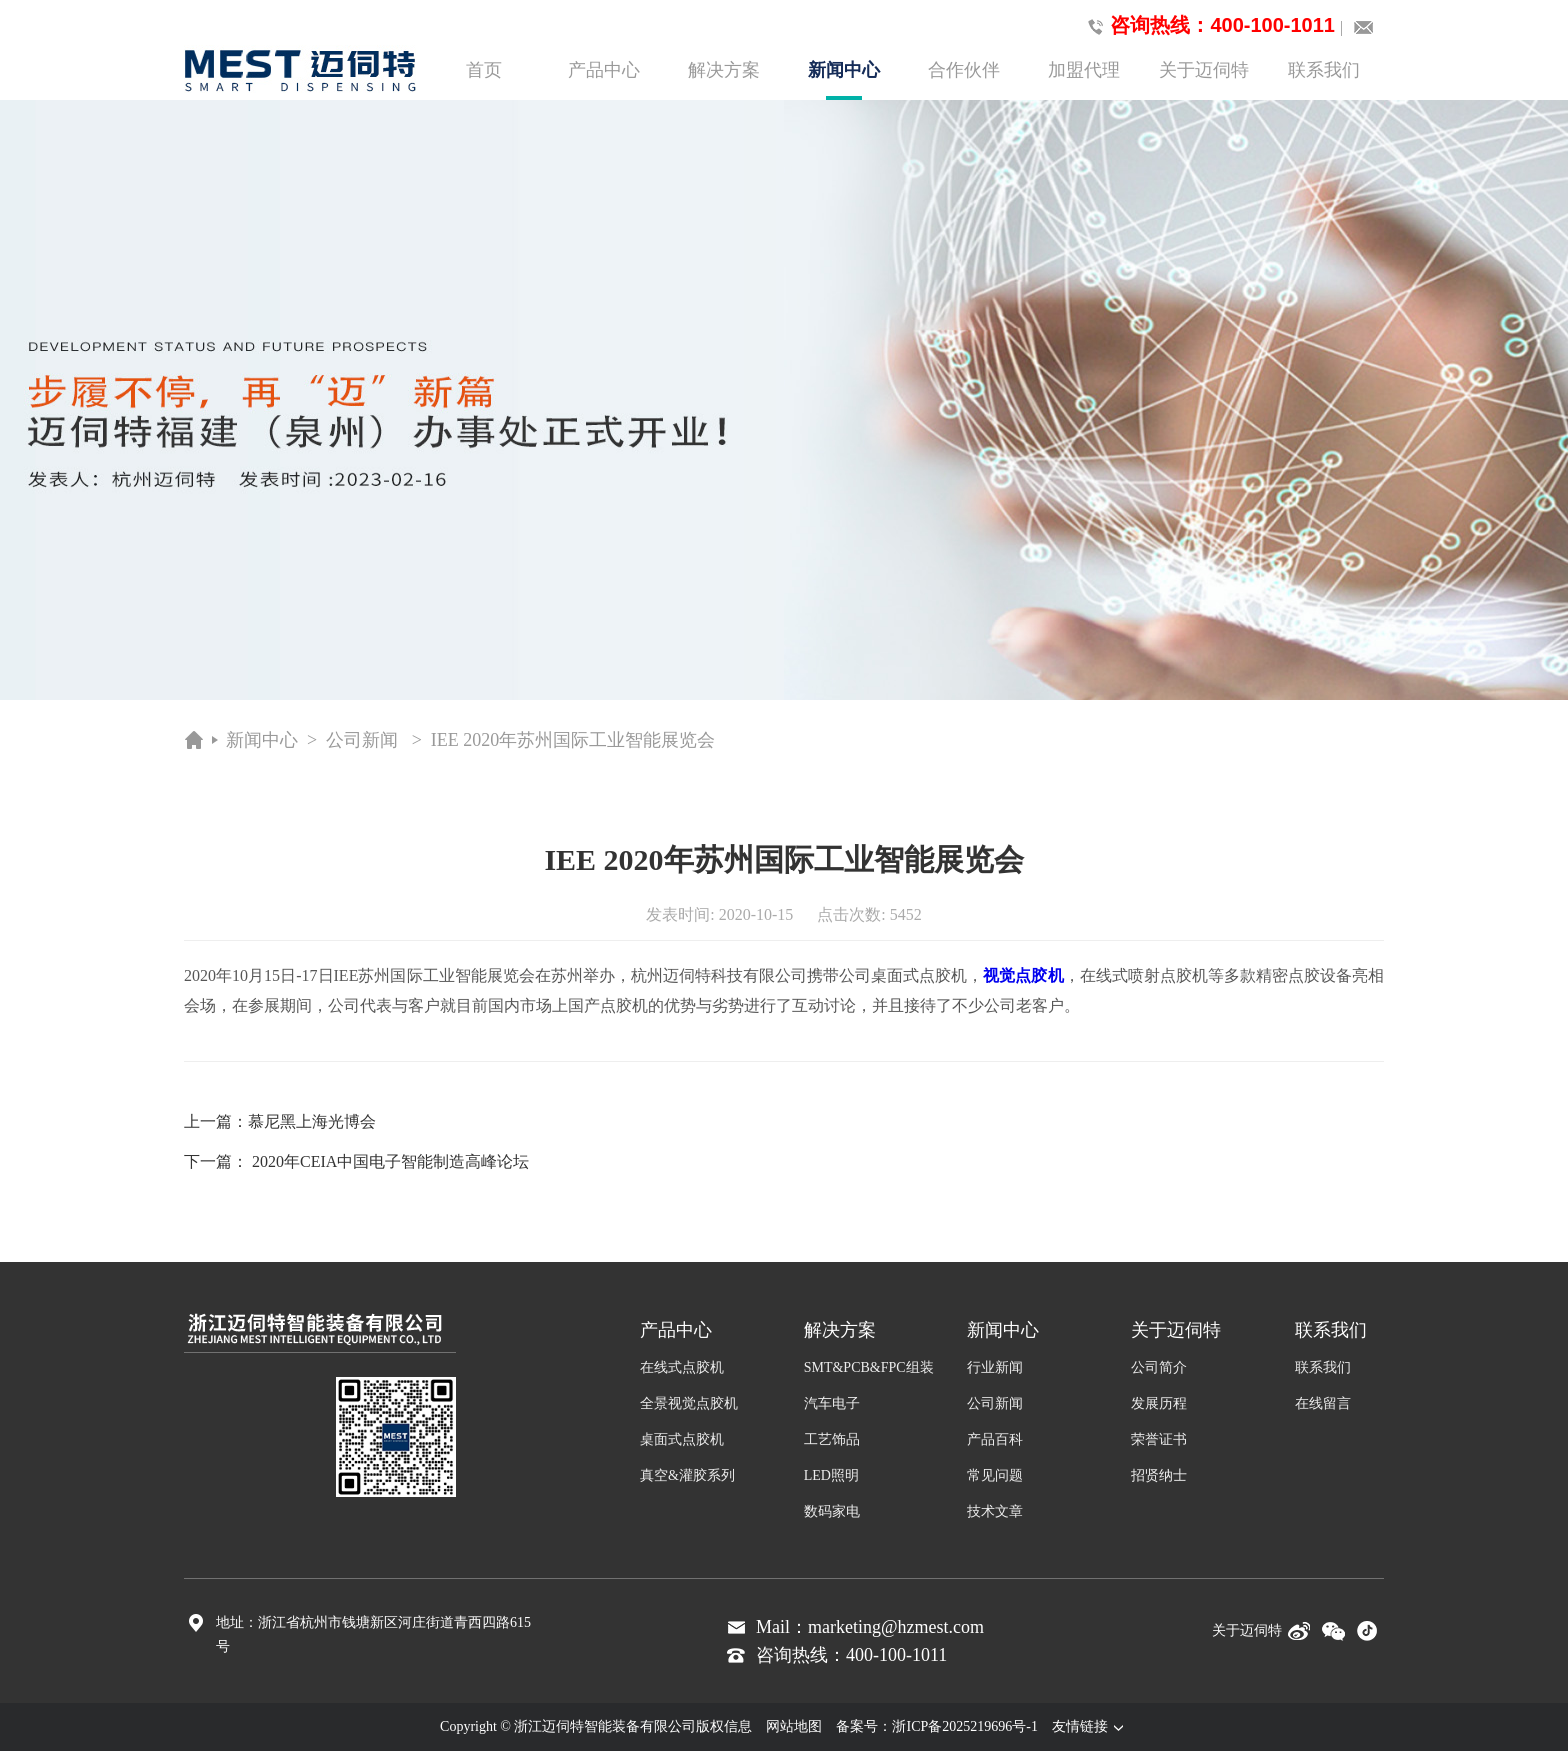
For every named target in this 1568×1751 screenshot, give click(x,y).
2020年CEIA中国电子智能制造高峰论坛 (390, 1161)
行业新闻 (995, 1367)
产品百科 (995, 1439)
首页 (484, 70)
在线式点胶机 (682, 1367)
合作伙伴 (964, 70)
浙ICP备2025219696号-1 (964, 1726)
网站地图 (794, 1726)
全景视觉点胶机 (689, 1403)
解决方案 (724, 70)
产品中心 (604, 70)
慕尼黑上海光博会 (312, 1121)
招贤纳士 (1159, 1475)
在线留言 (1323, 1403)
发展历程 (1159, 1403)
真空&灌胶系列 (687, 1475)
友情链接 (1090, 1726)
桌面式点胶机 (682, 1439)
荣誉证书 (1159, 1439)
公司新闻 (362, 740)
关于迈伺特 (1204, 70)
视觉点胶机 (1023, 975)
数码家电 (832, 1511)
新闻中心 (844, 80)
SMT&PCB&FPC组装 (869, 1367)
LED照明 (831, 1475)
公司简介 (1159, 1367)
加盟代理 (1084, 70)
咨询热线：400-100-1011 (1207, 26)
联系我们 (1324, 70)
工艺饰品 (832, 1439)
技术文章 (995, 1511)
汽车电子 (832, 1403)
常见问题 (995, 1475)
